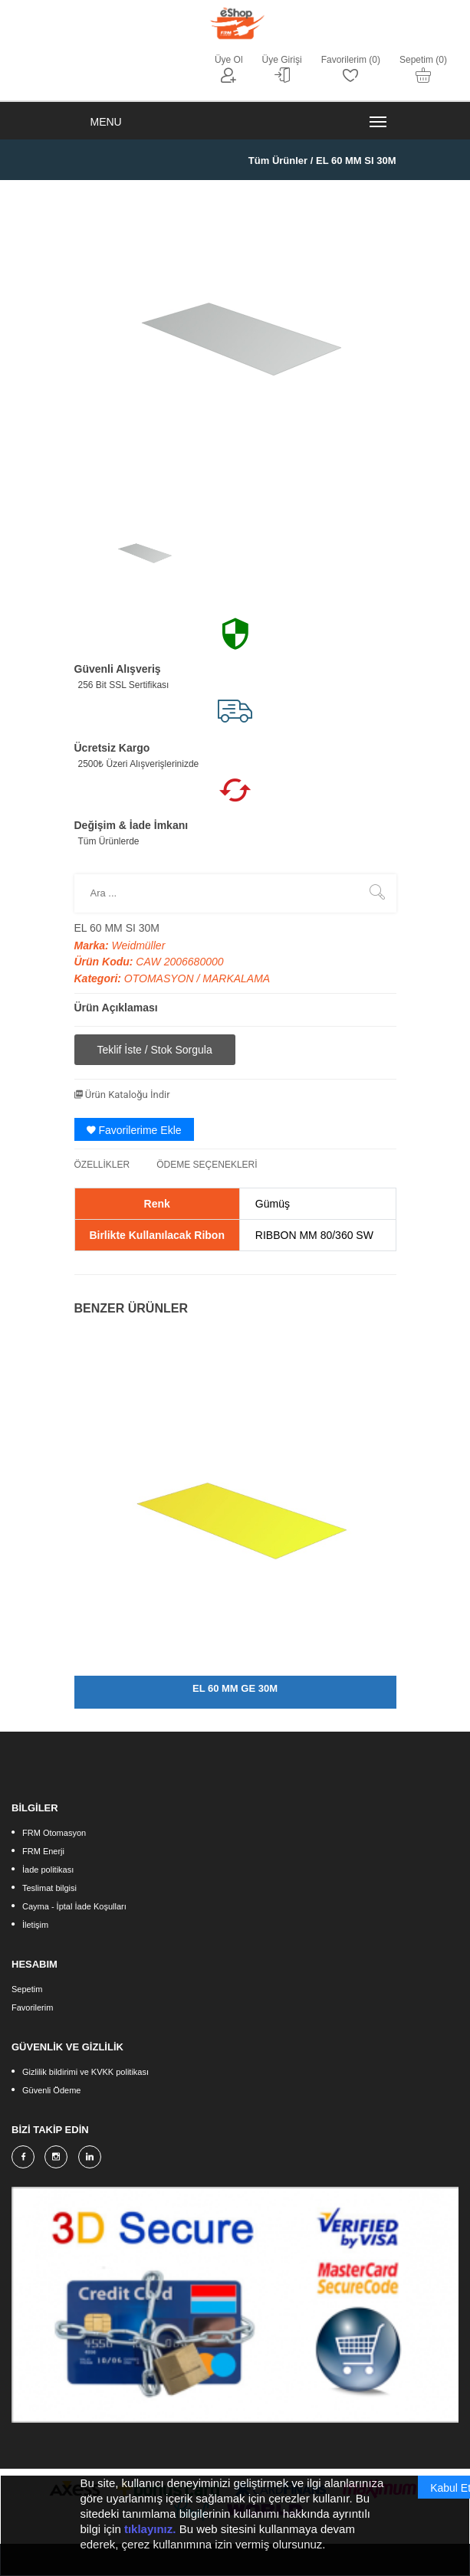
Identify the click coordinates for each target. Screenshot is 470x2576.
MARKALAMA (236, 978)
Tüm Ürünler (277, 160)
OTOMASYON (160, 978)
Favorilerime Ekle (134, 1130)
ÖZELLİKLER (102, 1164)
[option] (143, 552)
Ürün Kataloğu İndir (122, 1094)
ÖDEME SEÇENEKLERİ (206, 1164)
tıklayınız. (150, 2534)
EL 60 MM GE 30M (235, 1688)
